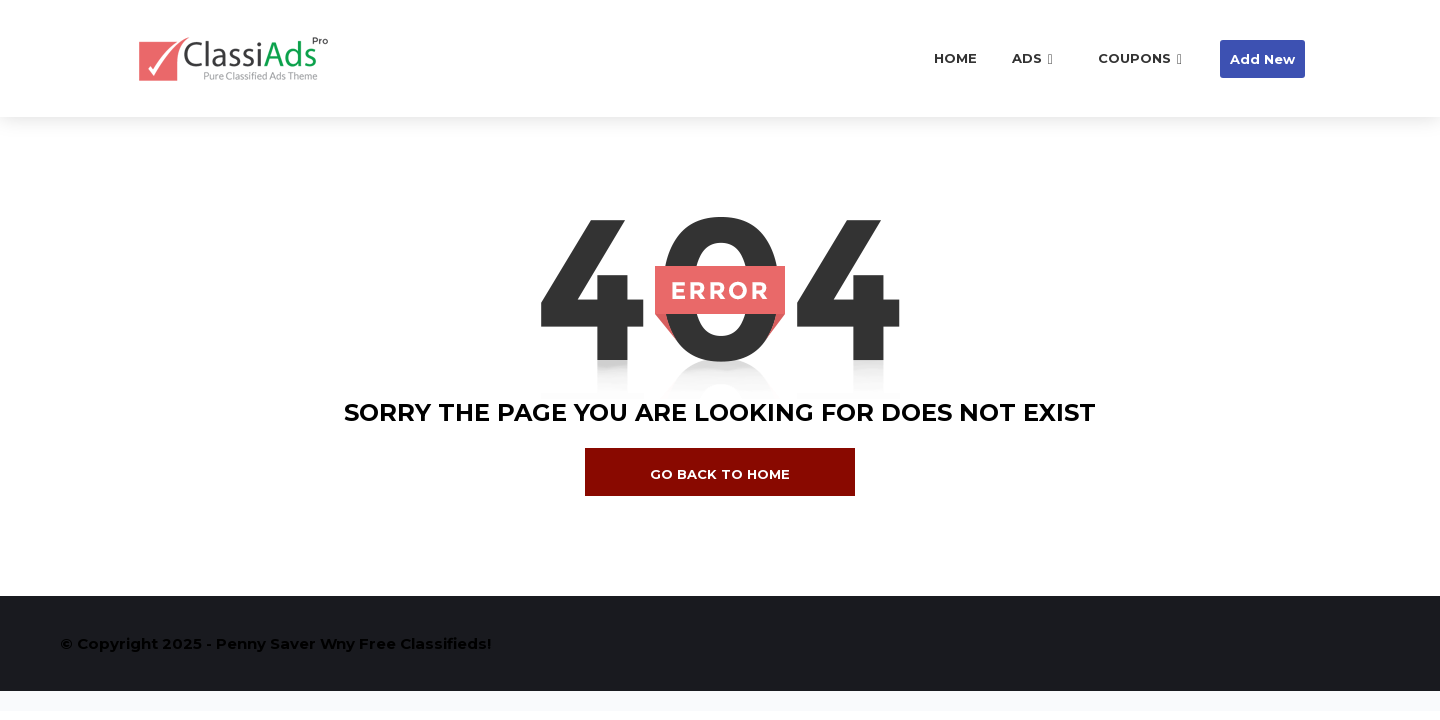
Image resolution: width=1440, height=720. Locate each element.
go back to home (720, 474)
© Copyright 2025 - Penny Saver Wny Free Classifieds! (275, 643)
